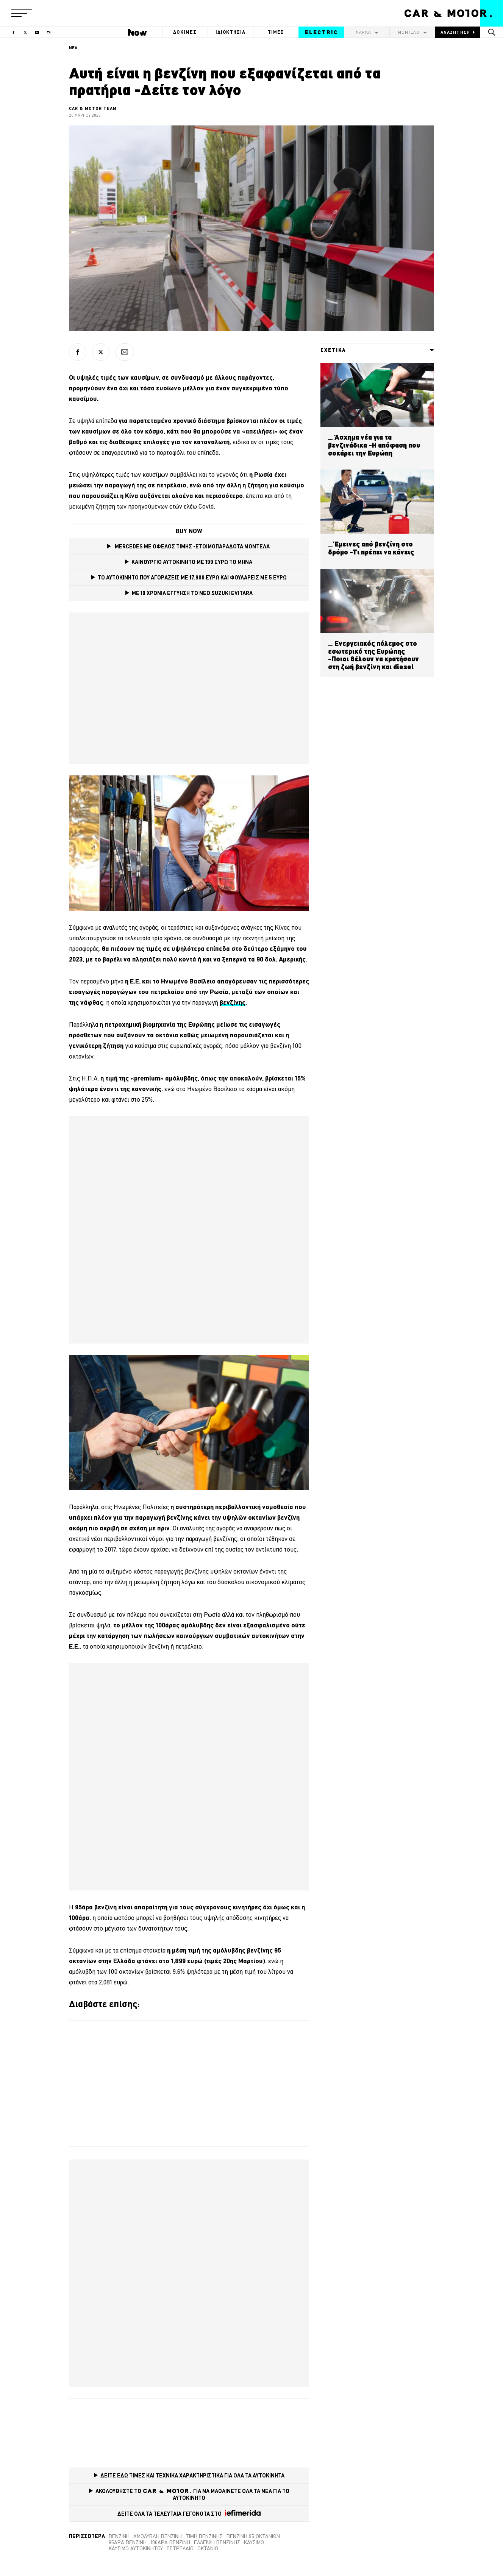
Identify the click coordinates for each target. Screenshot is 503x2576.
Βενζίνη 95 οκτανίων (253, 2536)
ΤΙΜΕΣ (276, 32)
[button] (21, 13)
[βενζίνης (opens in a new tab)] (232, 1002)
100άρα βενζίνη (170, 2542)
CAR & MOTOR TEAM (93, 108)
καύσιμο (254, 2542)
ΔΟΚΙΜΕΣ (185, 32)
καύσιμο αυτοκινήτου (136, 2548)
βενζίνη (119, 2536)
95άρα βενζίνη (128, 2542)
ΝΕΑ (73, 47)
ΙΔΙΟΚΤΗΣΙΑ (231, 32)
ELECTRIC (321, 32)
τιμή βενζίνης (204, 2536)
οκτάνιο (207, 2548)
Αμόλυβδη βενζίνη (157, 2536)
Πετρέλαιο (180, 2548)
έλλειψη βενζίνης (217, 2542)
